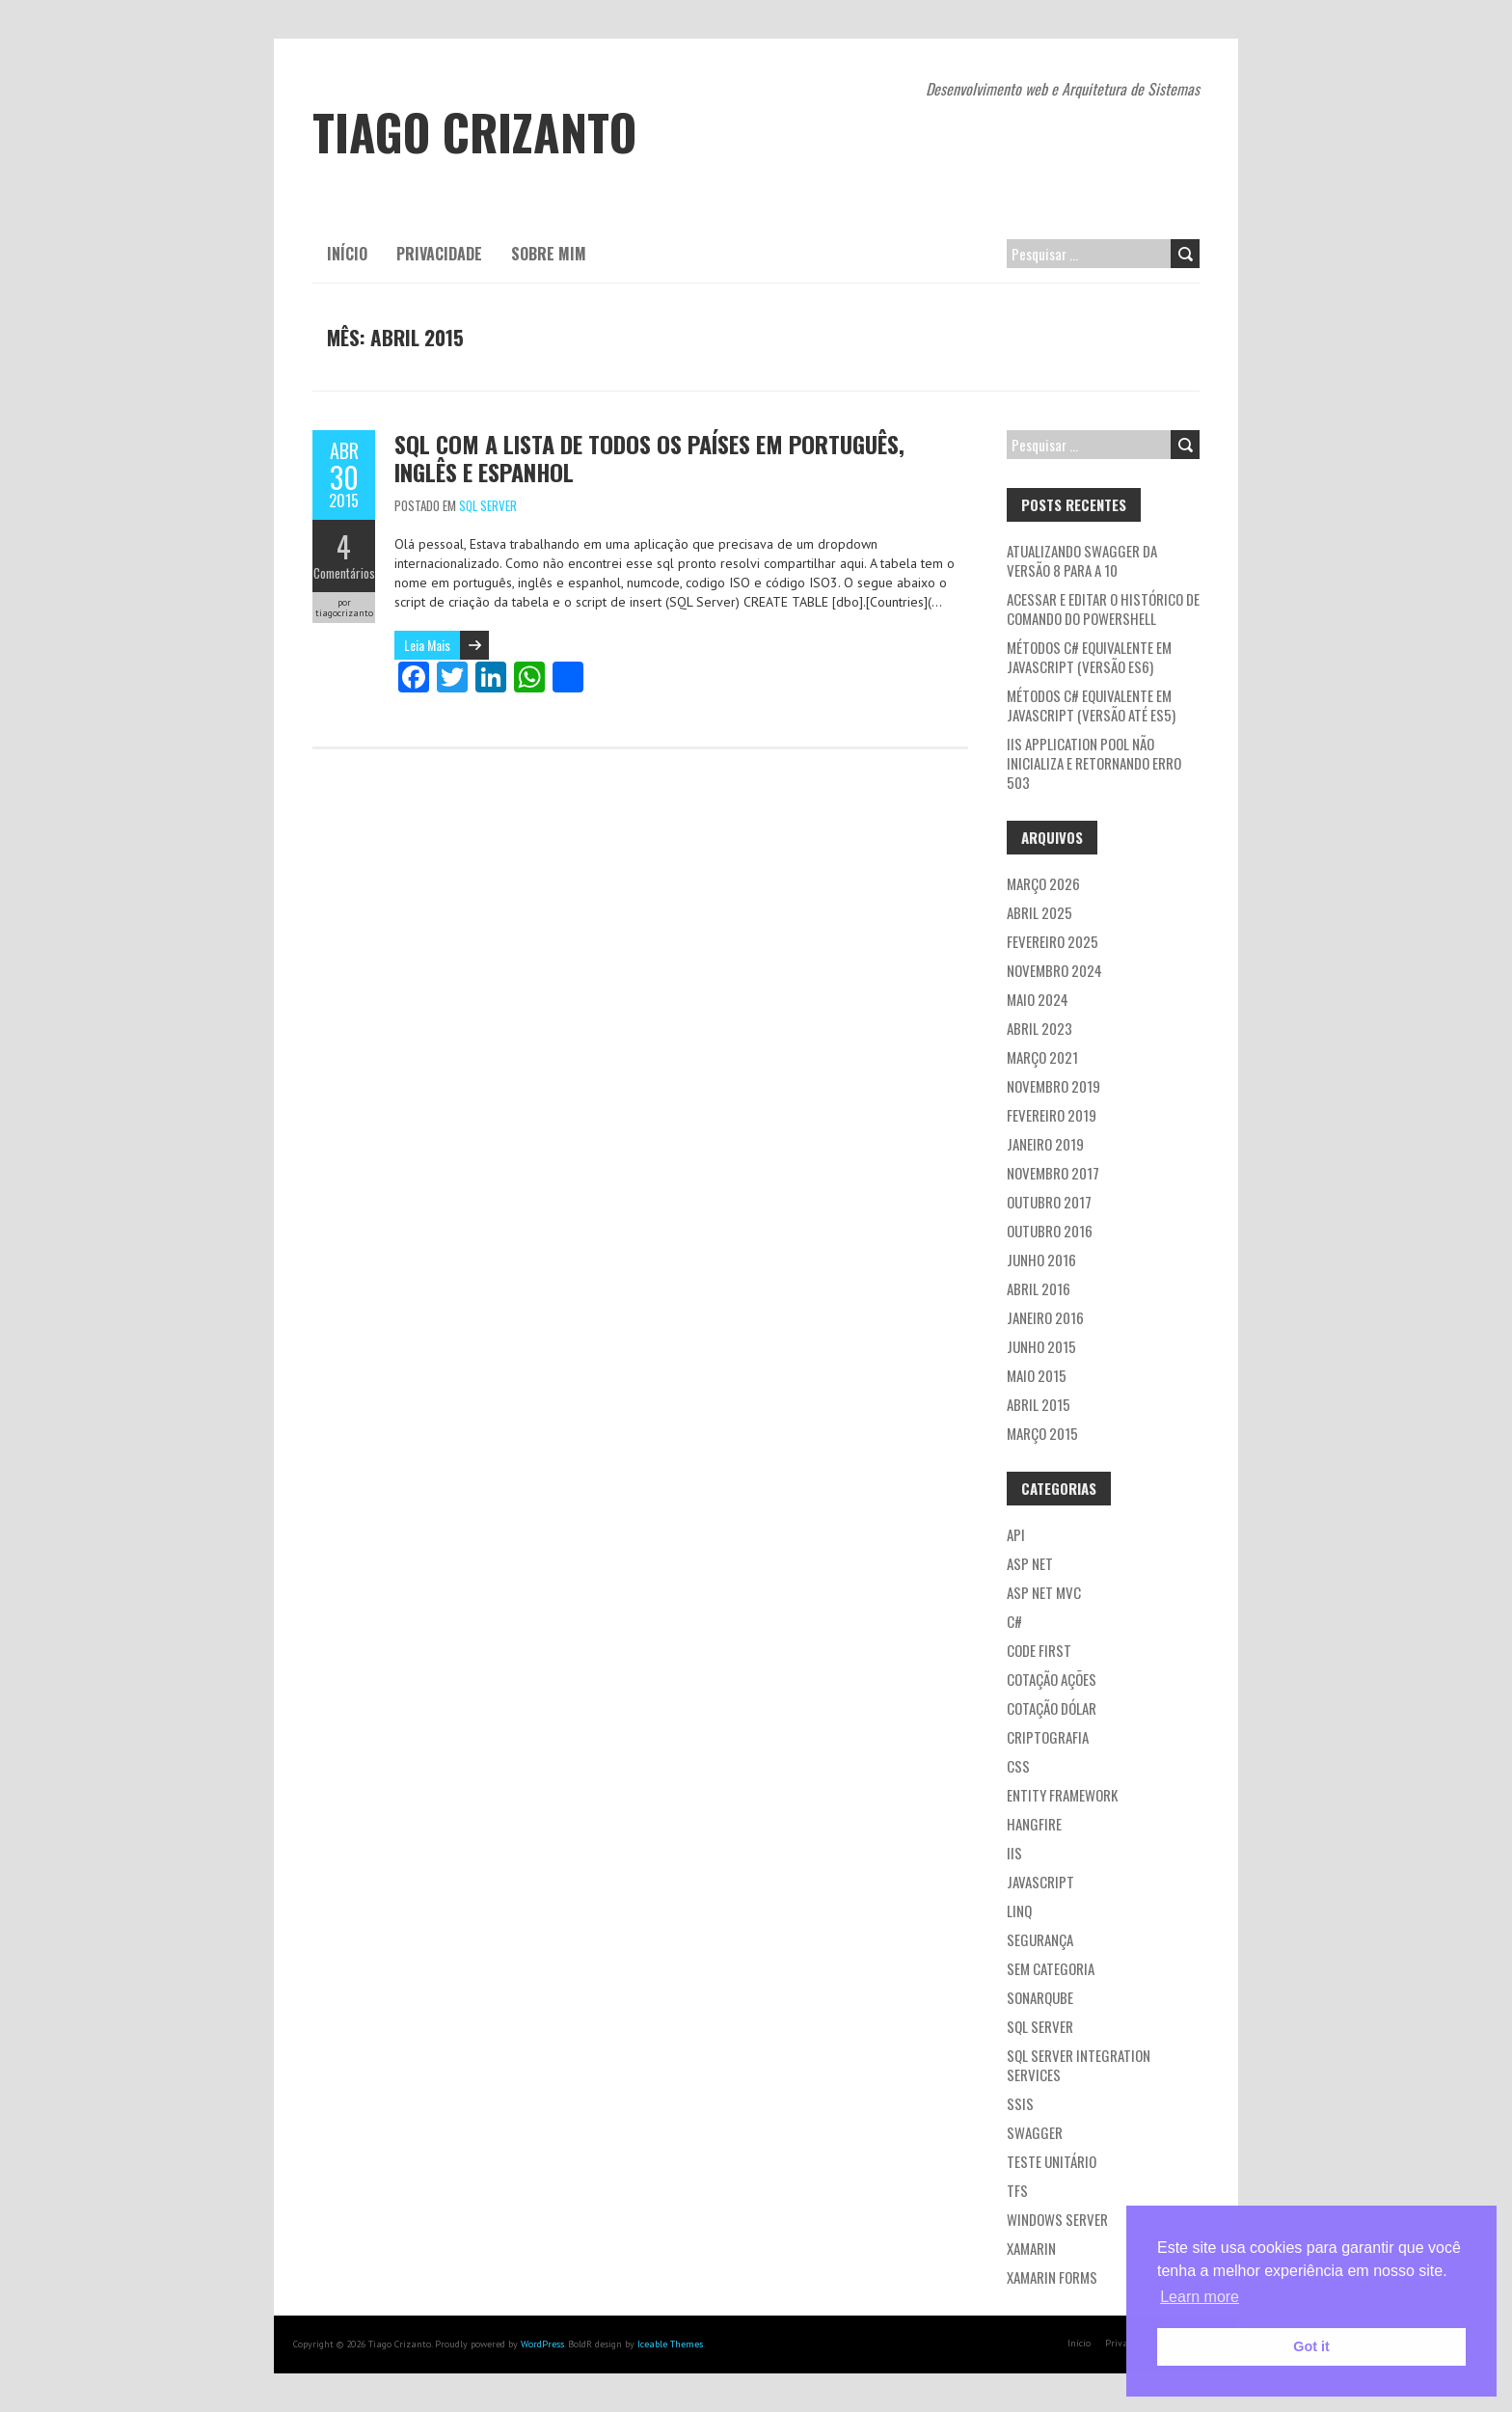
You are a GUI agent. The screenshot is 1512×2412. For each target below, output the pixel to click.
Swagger (1035, 2132)
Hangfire (1034, 1823)
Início (347, 253)
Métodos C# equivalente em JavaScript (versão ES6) (1089, 657)
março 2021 (1042, 1057)
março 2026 (1043, 883)
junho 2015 (1041, 1346)
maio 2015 (1036, 1375)
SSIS (1020, 2103)
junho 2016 (1041, 1259)
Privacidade (439, 253)
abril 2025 (1039, 912)
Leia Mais (427, 645)
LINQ (1019, 1910)
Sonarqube (1040, 1997)
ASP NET (1030, 1563)
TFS (1017, 2190)
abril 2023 (1039, 1028)
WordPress (542, 2344)
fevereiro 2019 (1051, 1114)
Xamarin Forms (1052, 2277)
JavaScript (1040, 1881)
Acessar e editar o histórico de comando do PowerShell (1103, 608)
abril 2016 (1038, 1288)
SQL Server (488, 505)
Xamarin (1031, 2248)
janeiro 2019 (1045, 1143)
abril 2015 (1038, 1404)
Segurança (1040, 1939)
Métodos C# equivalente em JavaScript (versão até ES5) (1091, 705)
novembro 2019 (1053, 1086)
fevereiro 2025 (1052, 941)
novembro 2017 (1053, 1172)
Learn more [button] (1199, 2297)
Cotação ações (1051, 1679)
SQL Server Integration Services (1078, 2065)
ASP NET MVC (1044, 1592)
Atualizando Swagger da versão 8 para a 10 (1082, 560)
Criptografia (1048, 1737)
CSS (1018, 1765)
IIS (1014, 1852)
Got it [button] (1311, 2346)
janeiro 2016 (1045, 1317)
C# (1014, 1621)
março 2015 (1042, 1433)
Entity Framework (1062, 1794)
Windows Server (1057, 2219)
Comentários (344, 573)
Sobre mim (548, 253)
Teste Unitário (1051, 2161)
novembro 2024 (1054, 970)
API (1016, 1534)
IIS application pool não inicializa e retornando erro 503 (1094, 763)
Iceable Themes (670, 2344)
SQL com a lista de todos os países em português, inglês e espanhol (649, 457)
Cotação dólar (1051, 1708)
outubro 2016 (1050, 1230)
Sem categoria (1050, 1968)
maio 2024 (1037, 999)
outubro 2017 (1049, 1201)
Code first (1039, 1650)
